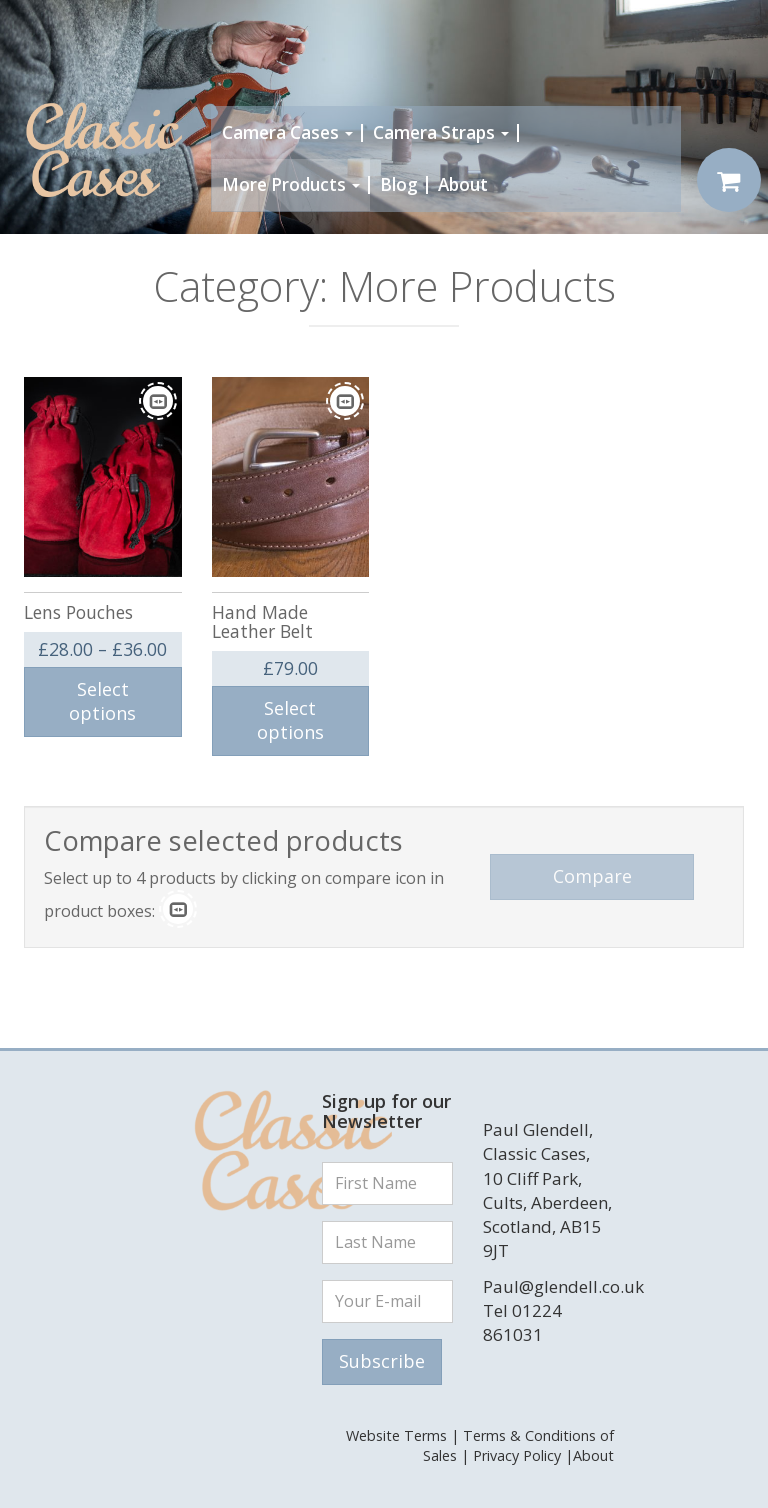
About (463, 184)
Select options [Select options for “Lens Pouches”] (102, 701)
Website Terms (396, 1435)
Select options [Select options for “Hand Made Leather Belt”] (290, 720)
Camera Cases (287, 132)
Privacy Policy (517, 1455)
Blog (399, 184)
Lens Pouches (78, 612)
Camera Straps (441, 132)
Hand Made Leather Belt (262, 621)
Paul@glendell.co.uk (563, 1286)
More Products (291, 184)
